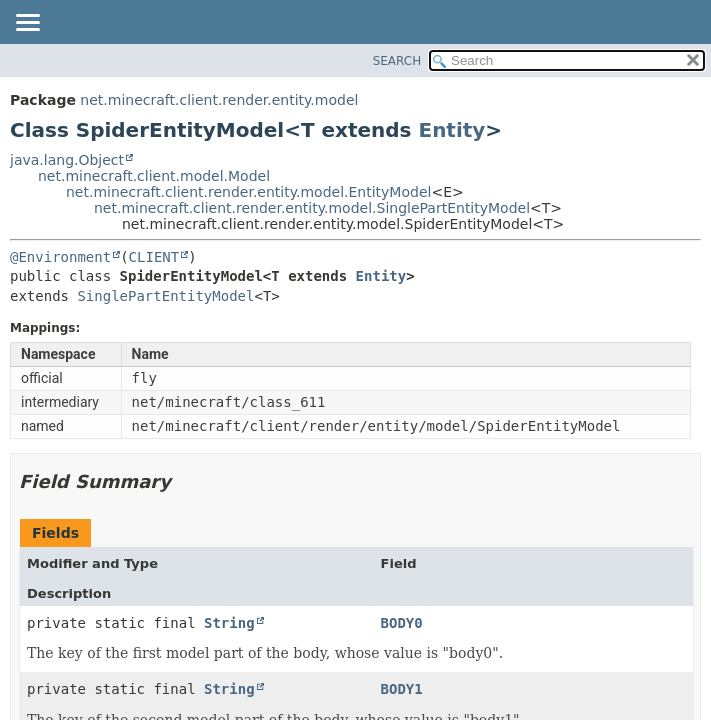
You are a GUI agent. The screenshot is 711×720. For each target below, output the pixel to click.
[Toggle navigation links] (27, 24)
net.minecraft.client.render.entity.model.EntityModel (248, 192)
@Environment (60, 257)
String (229, 623)
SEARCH (397, 61)
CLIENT (154, 257)
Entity (451, 130)
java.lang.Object (67, 160)
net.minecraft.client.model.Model (154, 176)
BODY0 (402, 623)
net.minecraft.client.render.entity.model (219, 100)
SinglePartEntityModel (165, 296)
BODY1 (402, 689)
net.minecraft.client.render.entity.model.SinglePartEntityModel (312, 208)
